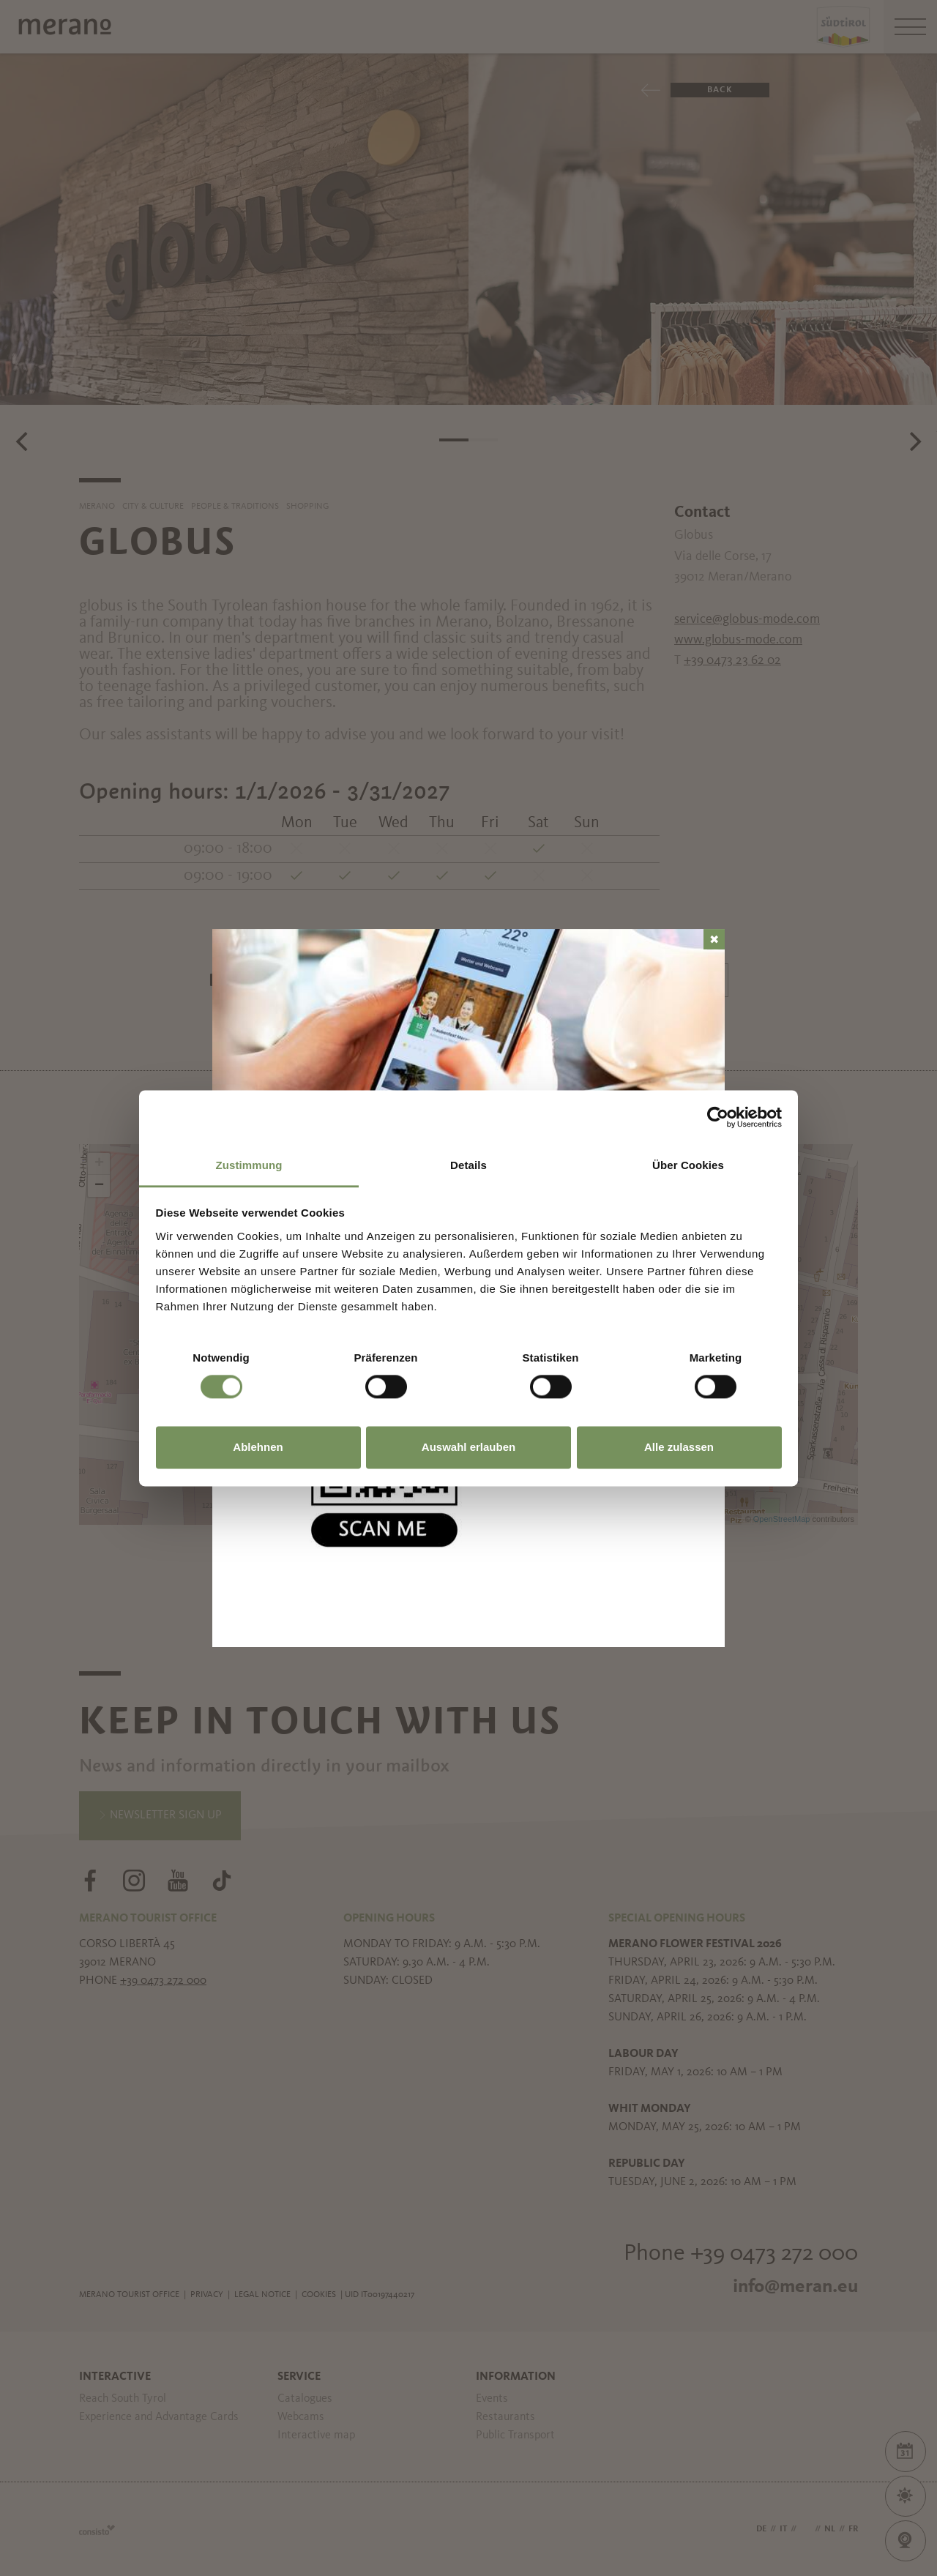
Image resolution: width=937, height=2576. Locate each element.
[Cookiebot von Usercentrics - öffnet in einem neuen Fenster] (718, 1117)
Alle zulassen (679, 1447)
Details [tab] (468, 1165)
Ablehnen (258, 1447)
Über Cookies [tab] (688, 1165)
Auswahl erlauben (468, 1447)
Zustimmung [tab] (249, 1165)
